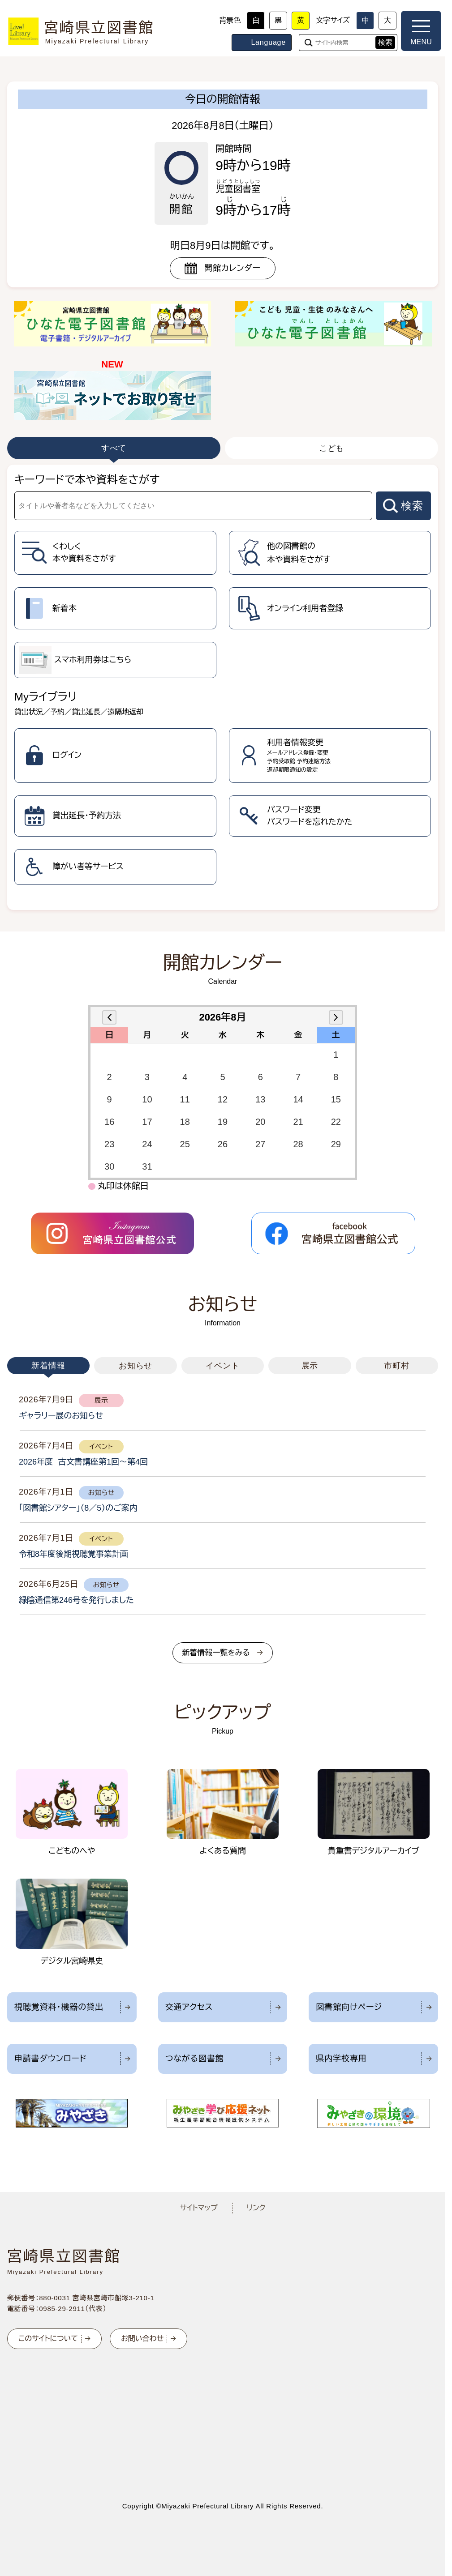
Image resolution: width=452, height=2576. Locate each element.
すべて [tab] (114, 448)
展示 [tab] (310, 1365)
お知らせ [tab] (136, 1365)
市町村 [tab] (396, 1365)
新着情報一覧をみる (216, 1653)
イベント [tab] (223, 1365)
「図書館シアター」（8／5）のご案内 (78, 1508)
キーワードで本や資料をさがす (86, 480)
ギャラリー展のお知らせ (61, 1415)
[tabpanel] (222, 687)
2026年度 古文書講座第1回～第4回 (83, 1461)
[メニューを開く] (421, 31)
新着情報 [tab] (48, 1365)
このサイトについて (48, 2338)
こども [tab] (331, 448)
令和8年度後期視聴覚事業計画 (73, 1554)
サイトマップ (198, 2208)
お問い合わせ (142, 2338)
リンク (256, 2208)
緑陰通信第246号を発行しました (76, 1600)
